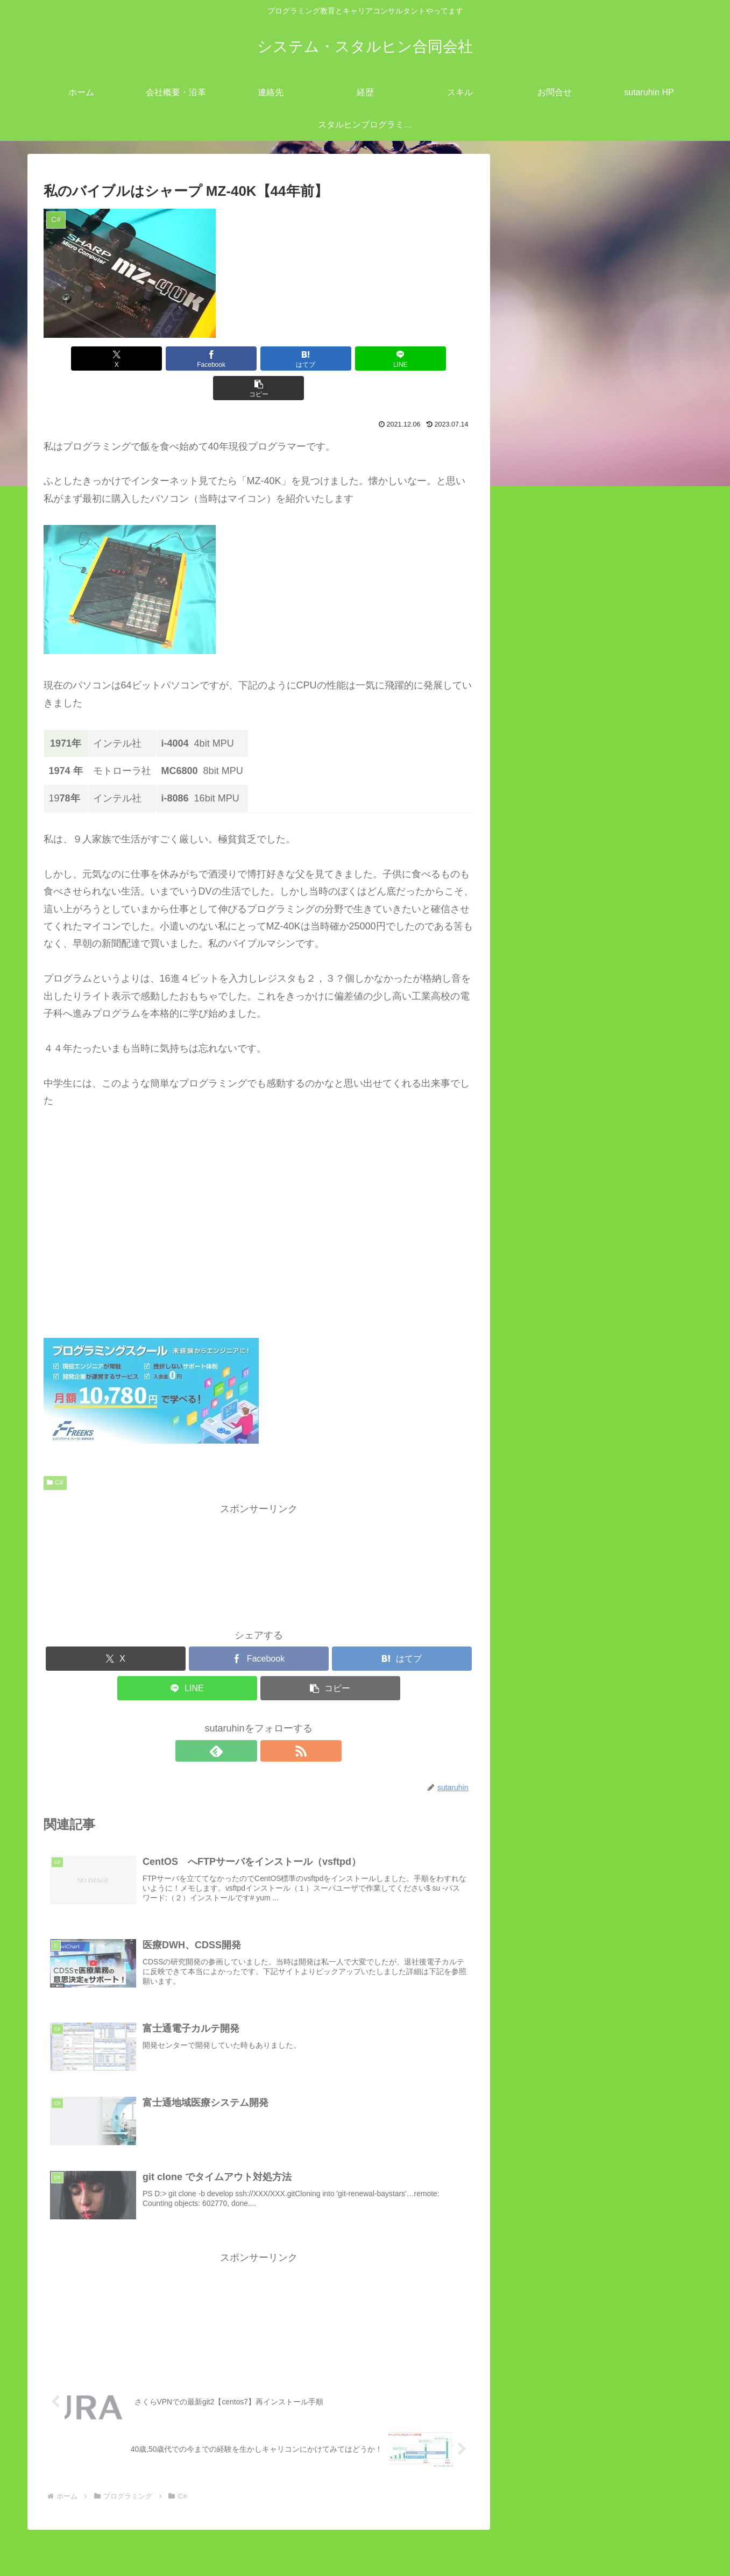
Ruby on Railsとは (580, 1235)
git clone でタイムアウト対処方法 (623, 922)
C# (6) (554, 887)
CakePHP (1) (569, 1009)
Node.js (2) (564, 1061)
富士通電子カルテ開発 (598, 957)
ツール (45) (555, 817)
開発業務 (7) (557, 1479)
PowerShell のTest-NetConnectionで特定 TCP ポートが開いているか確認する (601, 1768)
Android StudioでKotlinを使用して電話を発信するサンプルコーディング (601, 1677)
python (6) (562, 1096)
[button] (402, 358)
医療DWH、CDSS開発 (599, 974)
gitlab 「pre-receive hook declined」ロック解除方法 (601, 1813)
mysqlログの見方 (577, 1183)
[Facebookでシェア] (186, 358)
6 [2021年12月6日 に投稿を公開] (524, 1926)
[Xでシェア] (114, 358)
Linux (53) (552, 782)
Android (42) (567, 852)
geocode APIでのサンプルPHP (607, 1270)
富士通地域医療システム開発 (613, 992)
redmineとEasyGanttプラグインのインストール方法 (597, 1631)
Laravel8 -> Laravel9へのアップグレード (629, 1288)
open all (528, 747)
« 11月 (526, 2008)
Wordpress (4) (571, 1131)
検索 (521, 1514)
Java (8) (558, 1026)
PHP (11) (560, 1079)
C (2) (551, 869)
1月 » (559, 2008)
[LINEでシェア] (330, 358)
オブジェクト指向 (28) (589, 1148)
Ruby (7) (559, 1114)
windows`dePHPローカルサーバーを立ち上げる (598, 1722)
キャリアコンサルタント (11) (594, 800)
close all (570, 747)
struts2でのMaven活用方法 (599, 1444)
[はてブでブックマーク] (258, 358)
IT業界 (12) (555, 765)
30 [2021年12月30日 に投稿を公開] (601, 1980)
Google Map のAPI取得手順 (600, 1253)
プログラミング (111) (577, 834)
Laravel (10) (566, 1044)
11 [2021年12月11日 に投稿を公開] (653, 1926)
